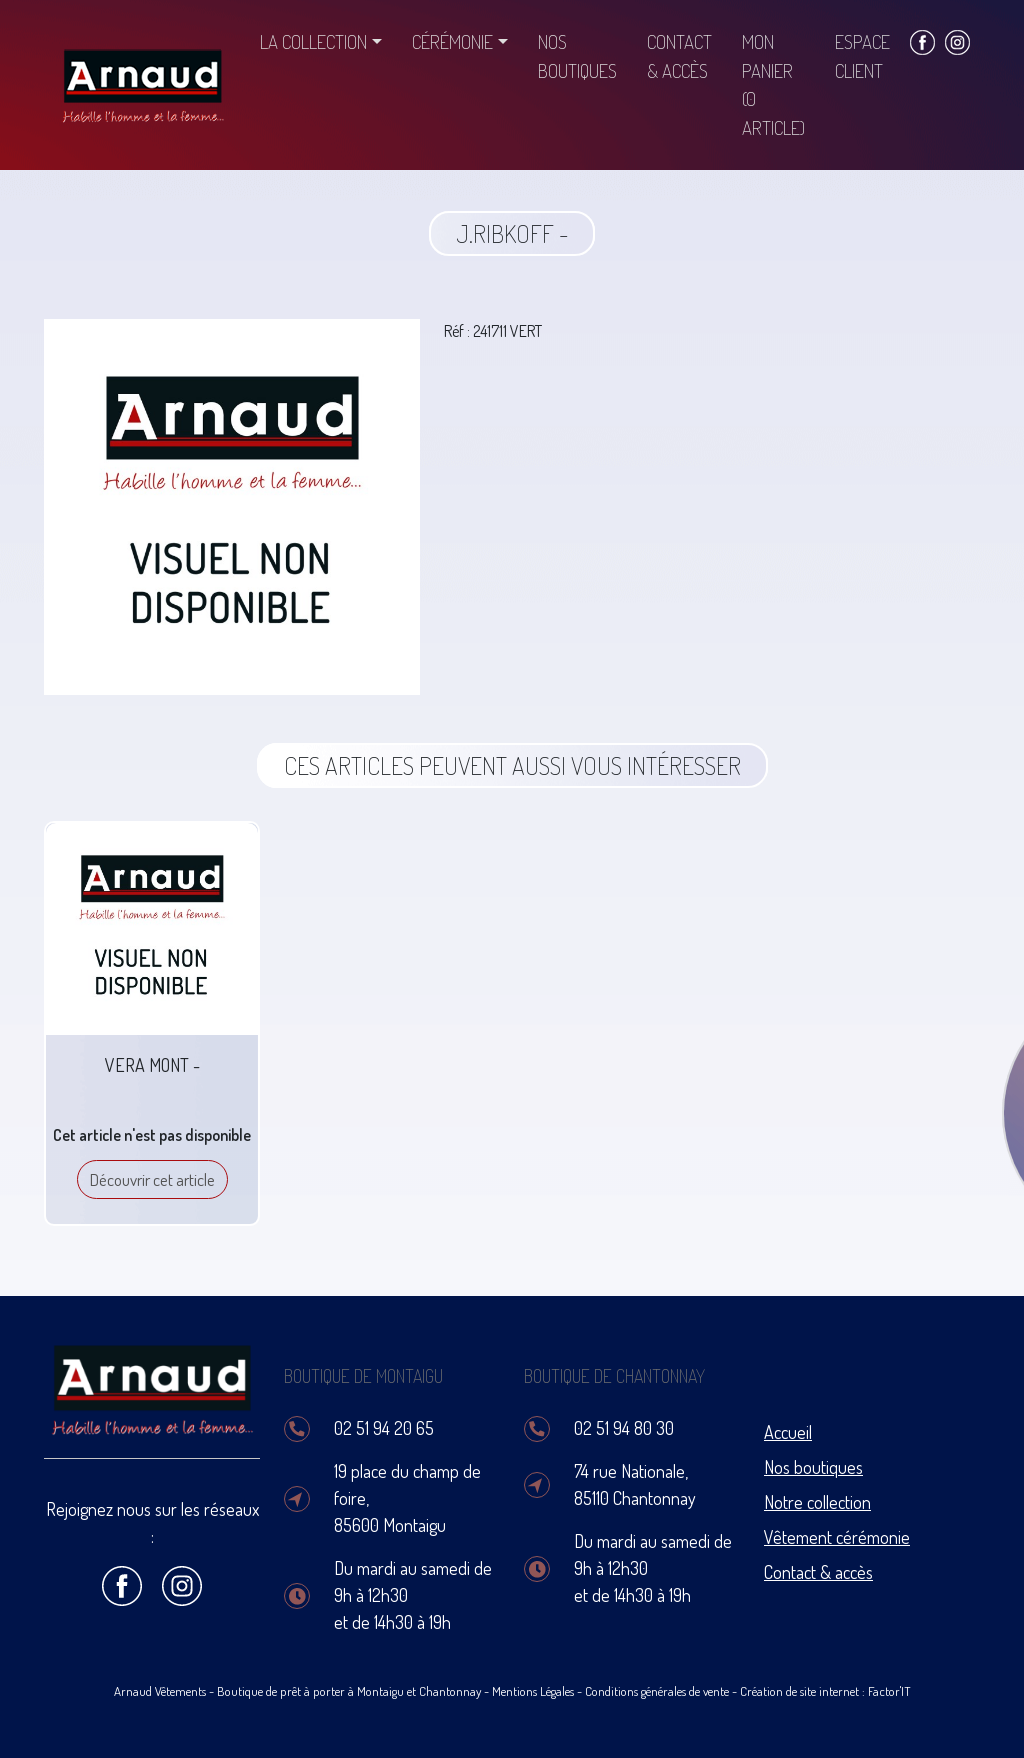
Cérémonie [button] (452, 41)
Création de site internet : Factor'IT (825, 1691)
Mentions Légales (533, 1691)
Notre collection (817, 1502)
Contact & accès (679, 56)
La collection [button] (313, 41)
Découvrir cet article (152, 1179)
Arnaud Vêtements (160, 1691)
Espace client (862, 56)
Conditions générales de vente (657, 1691)
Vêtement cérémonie (837, 1537)
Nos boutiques (577, 56)
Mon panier (773, 84)
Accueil (788, 1432)
